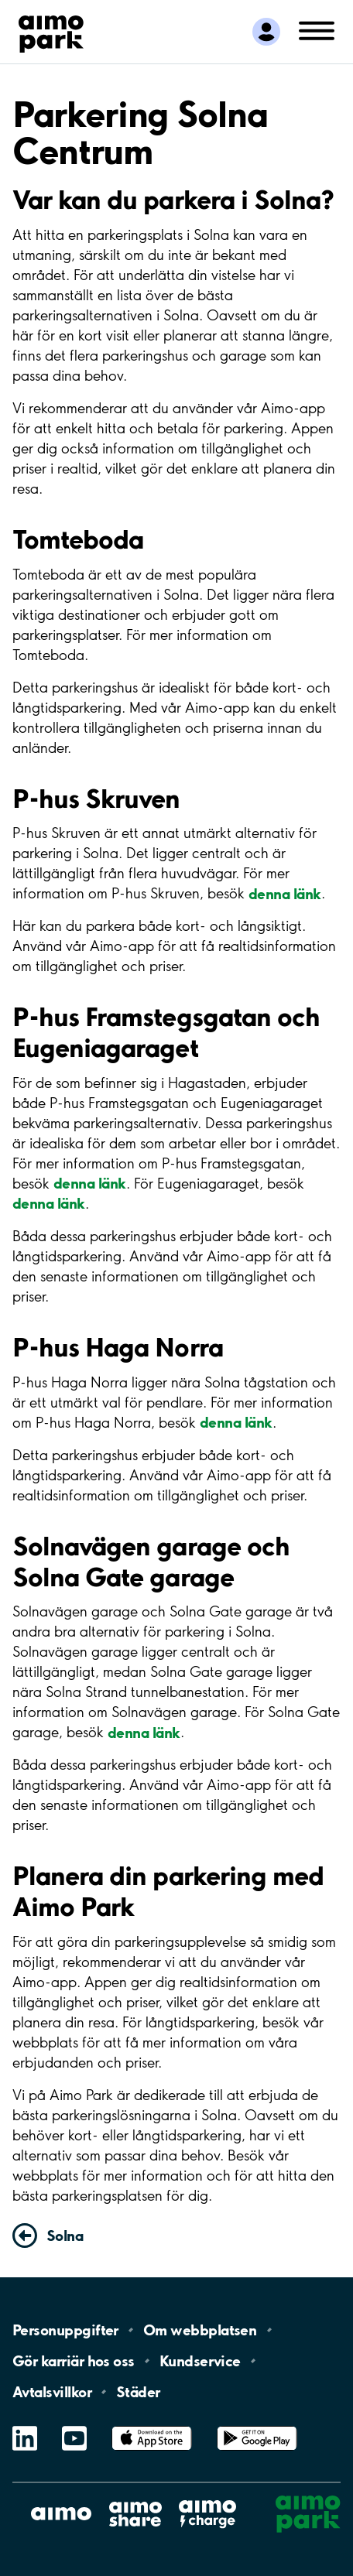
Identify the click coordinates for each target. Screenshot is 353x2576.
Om (199, 2330)
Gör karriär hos (73, 2361)
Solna (64, 2235)
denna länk (284, 893)
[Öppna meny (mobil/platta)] (316, 30)
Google (257, 2426)
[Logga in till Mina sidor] (266, 32)
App (151, 2426)
